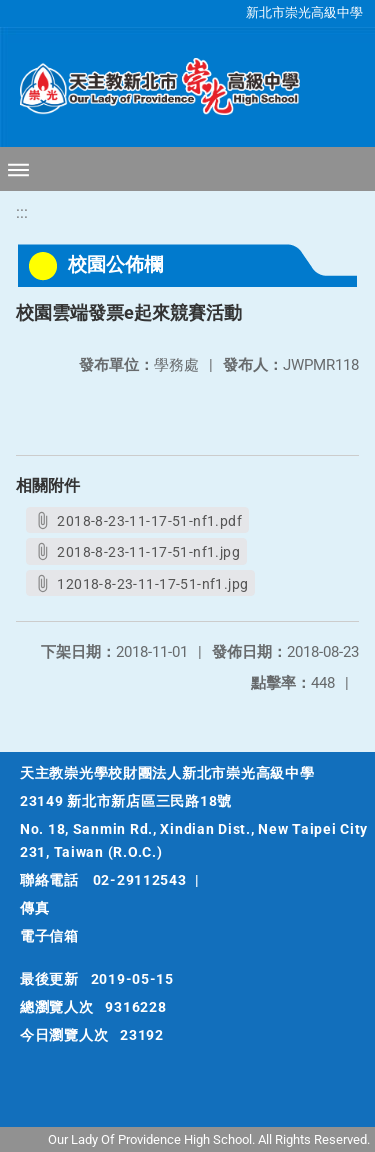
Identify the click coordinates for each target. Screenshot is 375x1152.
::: (22, 212)
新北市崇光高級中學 (304, 12)
